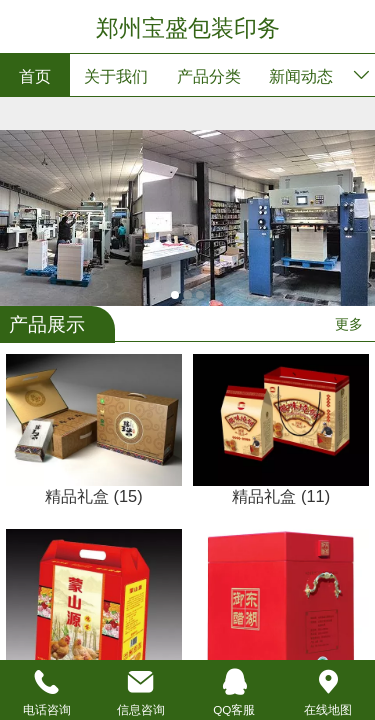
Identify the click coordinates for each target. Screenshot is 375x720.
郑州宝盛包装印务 (188, 28)
